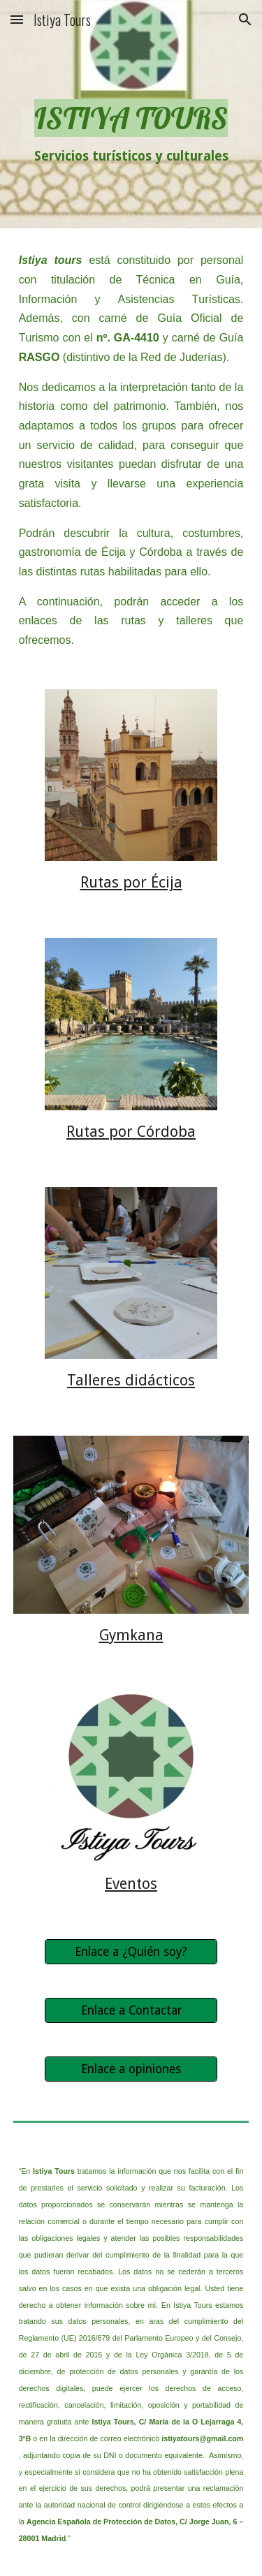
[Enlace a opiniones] (130, 2069)
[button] (17, 19)
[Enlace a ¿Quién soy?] (130, 1952)
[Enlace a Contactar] (130, 2011)
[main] (131, 114)
